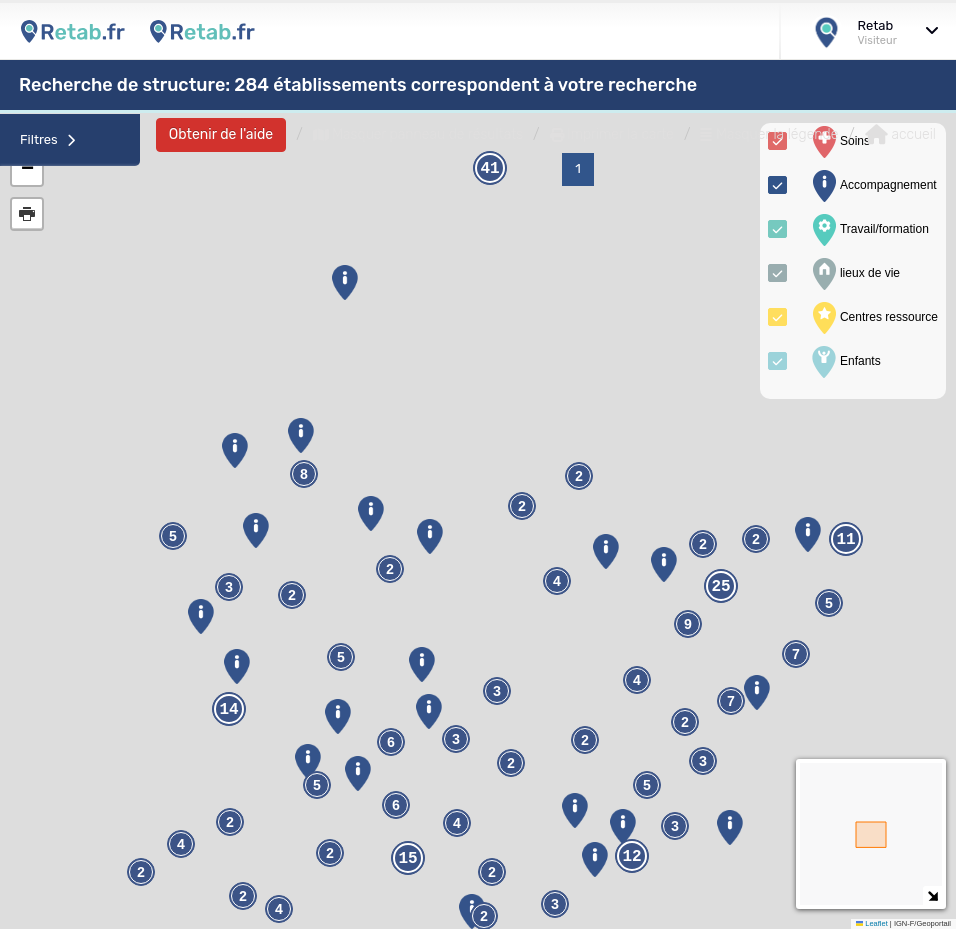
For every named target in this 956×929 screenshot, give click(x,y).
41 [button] (489, 169)
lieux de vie (854, 274)
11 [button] (845, 540)
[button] (337, 716)
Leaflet (872, 923)
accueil (900, 135)
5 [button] (317, 785)
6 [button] (396, 805)
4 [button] (181, 844)
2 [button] (585, 740)
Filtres (48, 139)
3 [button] (675, 826)
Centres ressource (873, 318)
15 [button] (407, 859)
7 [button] (796, 654)
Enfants (844, 362)
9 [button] (688, 624)
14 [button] (228, 710)
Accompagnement (872, 186)
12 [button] (631, 857)
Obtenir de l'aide (221, 134)
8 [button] (304, 474)
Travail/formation (868, 230)
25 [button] (720, 587)
